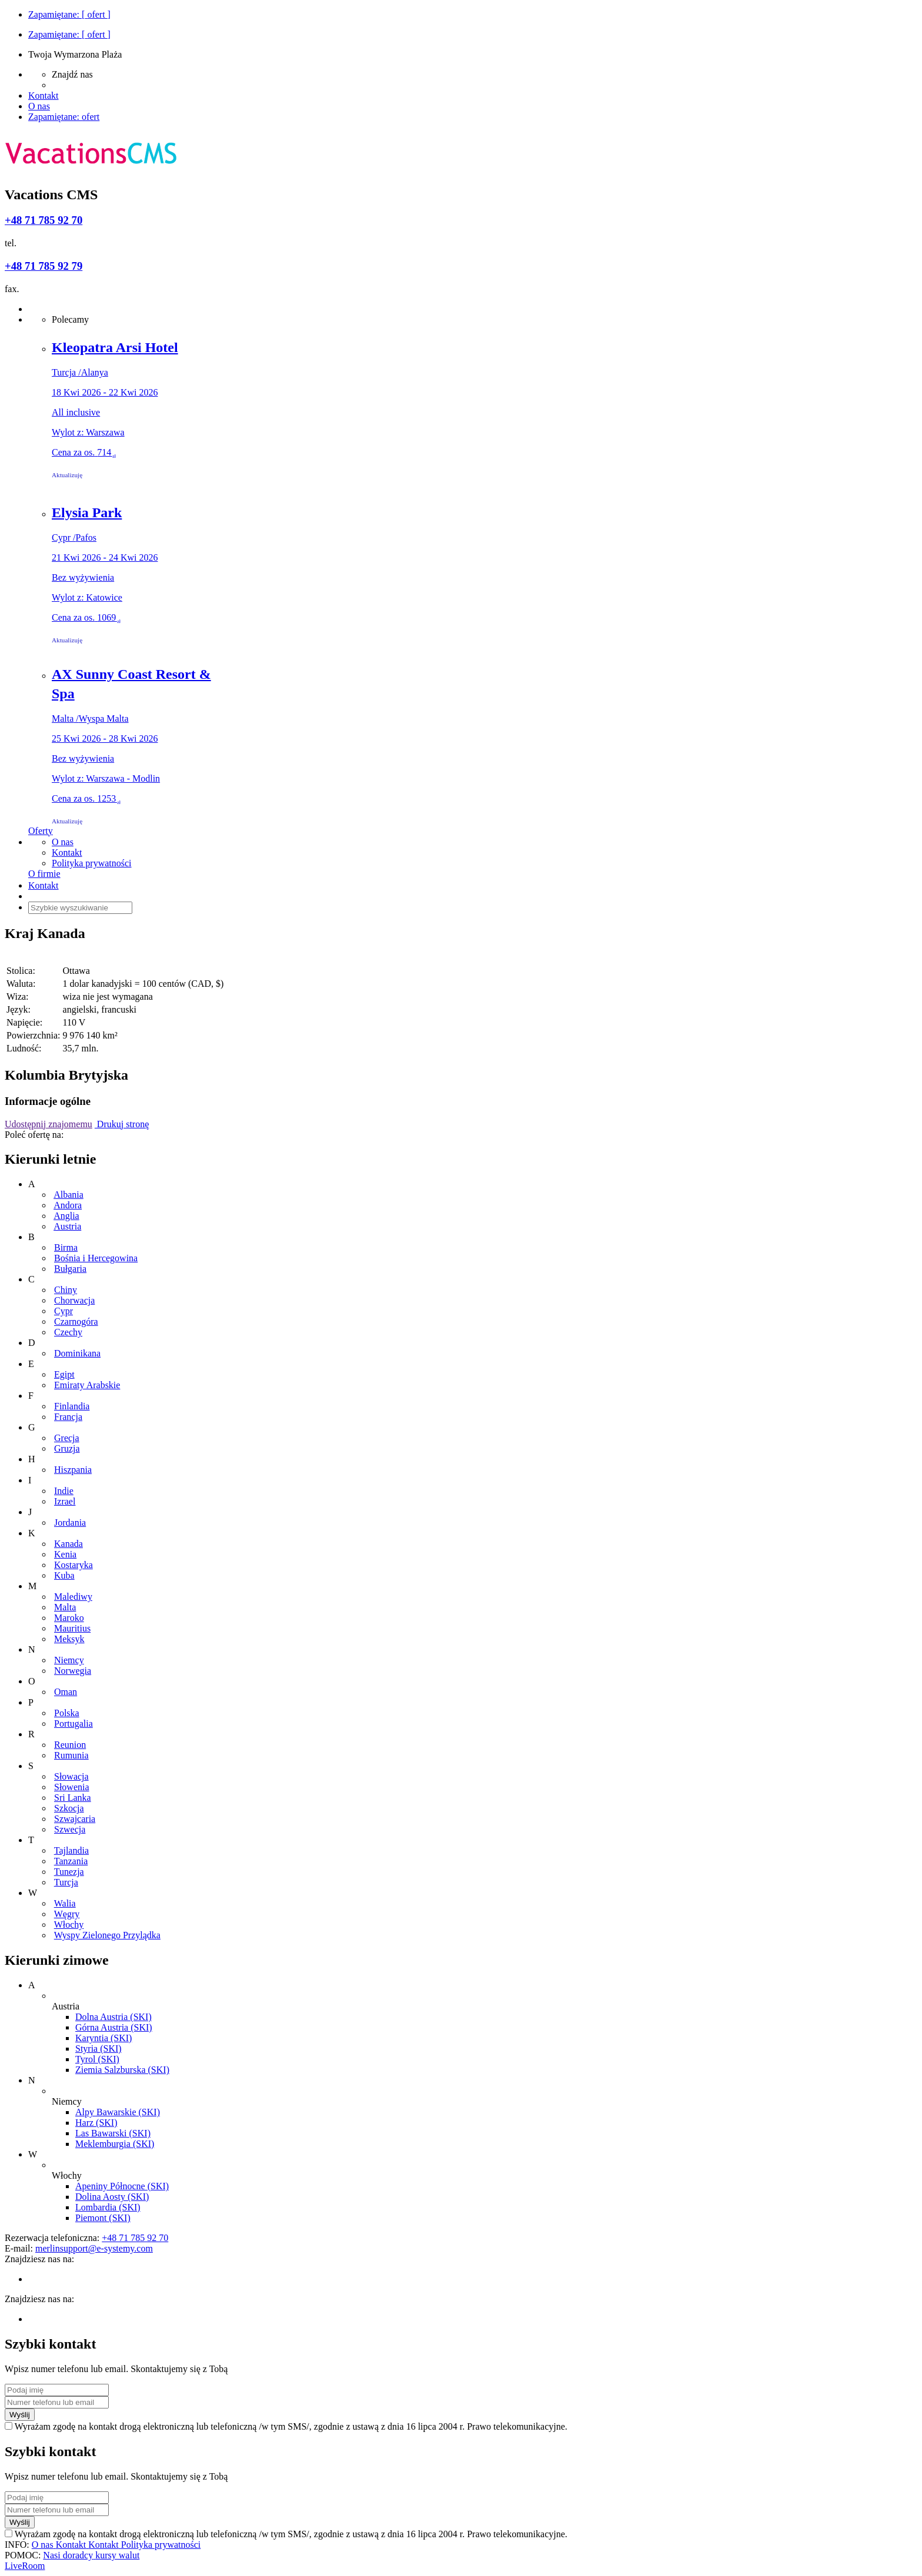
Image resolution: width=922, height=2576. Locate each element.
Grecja (66, 1438)
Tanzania (71, 1861)
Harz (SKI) (96, 2123)
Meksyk (69, 1639)
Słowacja (71, 1776)
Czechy (68, 1332)
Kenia (65, 1554)
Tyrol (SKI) (97, 2059)
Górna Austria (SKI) (113, 2027)
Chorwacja (74, 1300)
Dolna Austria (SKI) (113, 2017)
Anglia (66, 1216)
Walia (65, 1903)
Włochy (69, 1925)
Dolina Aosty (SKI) (112, 2197)
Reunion (70, 1745)
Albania (68, 1195)
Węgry (67, 1914)
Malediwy (73, 1597)
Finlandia (71, 1406)
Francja (68, 1417)
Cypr (63, 1311)
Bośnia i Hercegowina (96, 1258)
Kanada (68, 1544)
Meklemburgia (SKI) (114, 2144)
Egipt (64, 1374)
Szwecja (69, 1829)
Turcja (66, 1882)
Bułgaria (70, 1269)
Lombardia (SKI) (108, 2207)
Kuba (64, 1575)
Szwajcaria (74, 1819)
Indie (64, 1491)
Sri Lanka (72, 1798)
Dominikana (77, 1353)
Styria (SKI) (98, 2049)
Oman (65, 1692)
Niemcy (69, 1660)
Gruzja (67, 1448)
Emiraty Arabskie (87, 1385)
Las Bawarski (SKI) (113, 2133)
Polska (66, 1713)
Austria (67, 1226)
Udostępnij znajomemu (48, 1124)
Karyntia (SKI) (103, 2038)
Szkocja (69, 1808)
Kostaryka (73, 1565)
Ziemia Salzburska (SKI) (122, 2070)
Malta (65, 1607)
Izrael (64, 1501)
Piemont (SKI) (103, 2218)
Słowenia (71, 1787)
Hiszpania (73, 1470)
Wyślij (19, 2414)
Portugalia (73, 1724)
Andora (68, 1205)
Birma (66, 1247)
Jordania (70, 1522)
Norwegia (72, 1671)
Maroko (69, 1618)
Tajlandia (71, 1850)
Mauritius (72, 1628)
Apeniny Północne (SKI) (122, 2186)
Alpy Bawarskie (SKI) (117, 2112)
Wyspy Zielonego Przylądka (107, 1935)
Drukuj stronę (122, 1124)
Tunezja (69, 1872)
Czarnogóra (76, 1321)
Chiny (65, 1290)
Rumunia (71, 1755)
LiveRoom (25, 2566)
